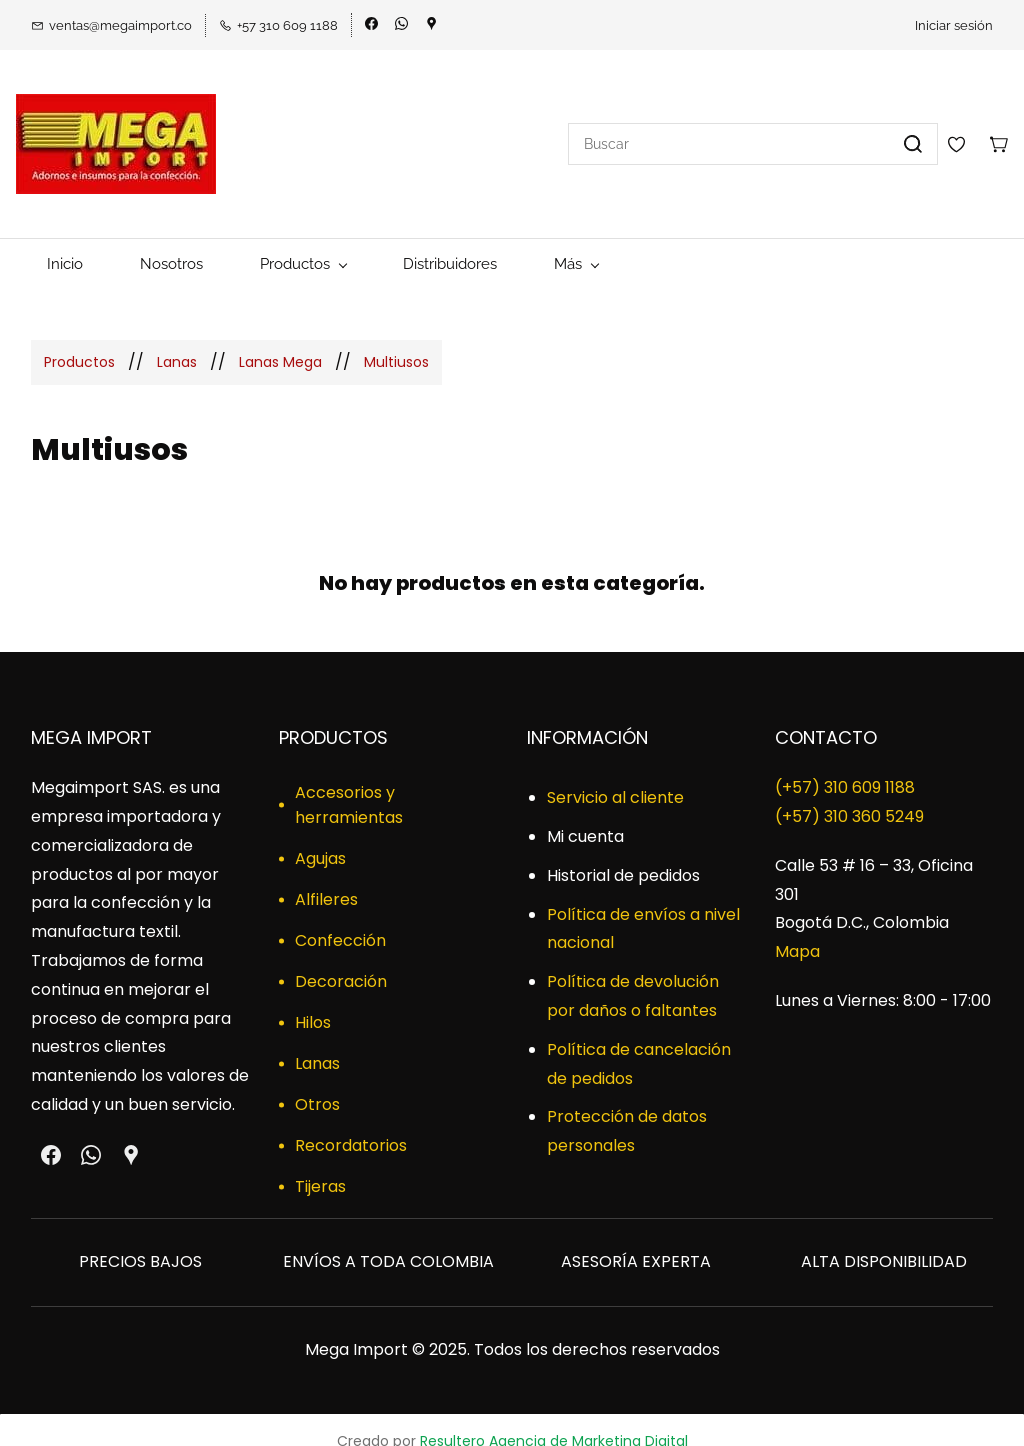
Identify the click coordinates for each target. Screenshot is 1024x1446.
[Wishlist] (964, 132)
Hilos (313, 999)
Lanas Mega (280, 338)
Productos (79, 338)
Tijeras (320, 1163)
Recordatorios (351, 1122)
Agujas (320, 835)
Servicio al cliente (615, 774)
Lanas (177, 338)
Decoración (341, 958)
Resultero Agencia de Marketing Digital (554, 1418)
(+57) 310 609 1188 (845, 764)
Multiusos (396, 338)
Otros (317, 1081)
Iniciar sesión (954, 25)
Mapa (797, 928)
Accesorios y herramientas (349, 782)
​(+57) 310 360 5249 (849, 793)
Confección (340, 917)
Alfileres (326, 876)
